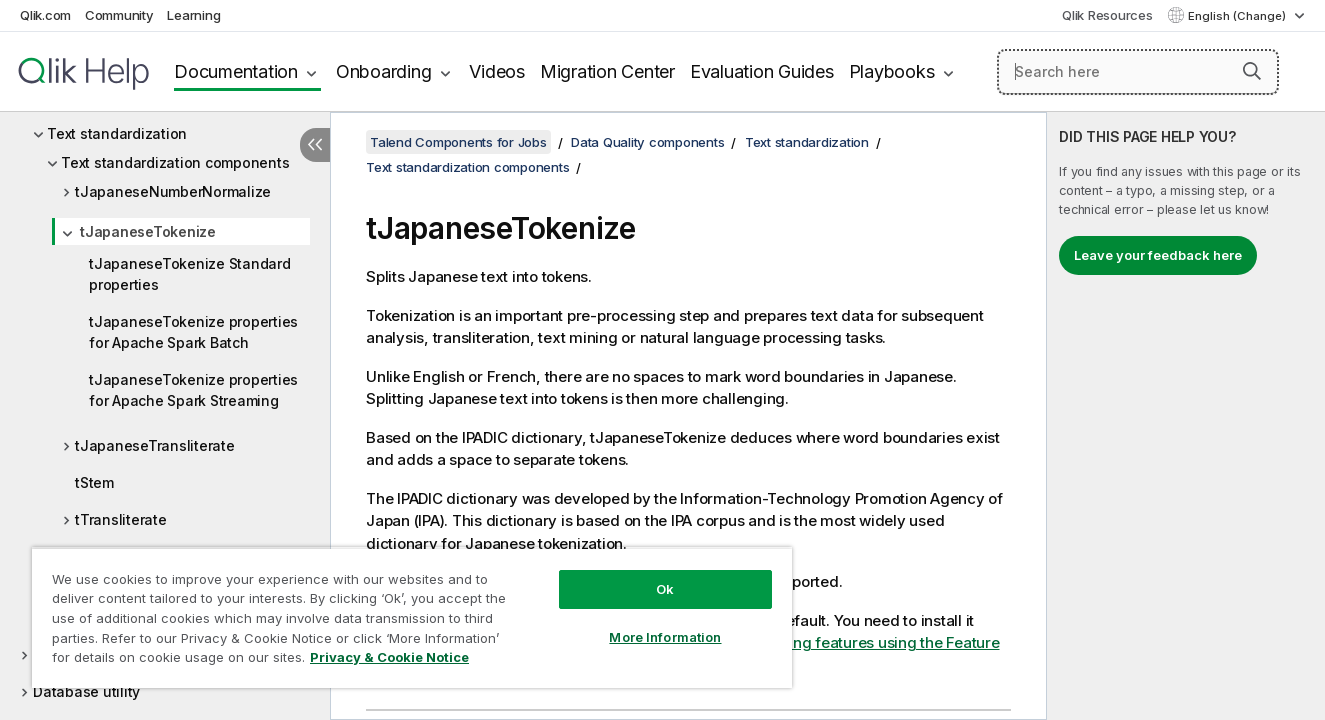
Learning (193, 15)
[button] (1252, 71)
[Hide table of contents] (315, 145)
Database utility (86, 691)
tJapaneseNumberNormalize (173, 191)
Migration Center (607, 71)
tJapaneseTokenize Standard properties (190, 274)
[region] (412, 617)
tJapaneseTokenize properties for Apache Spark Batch (193, 332)
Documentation (236, 71)
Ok (665, 589)
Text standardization (117, 133)
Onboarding (384, 71)
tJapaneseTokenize (148, 231)
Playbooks (892, 71)
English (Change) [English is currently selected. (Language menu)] (1238, 16)
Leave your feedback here (1158, 255)
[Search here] (1138, 72)
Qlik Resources (1107, 15)
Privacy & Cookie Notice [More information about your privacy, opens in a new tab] (389, 657)
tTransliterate (121, 519)
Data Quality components (647, 142)
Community (119, 15)
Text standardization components (175, 162)
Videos (497, 71)
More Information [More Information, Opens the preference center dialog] (665, 637)
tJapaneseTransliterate (155, 445)
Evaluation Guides (762, 71)
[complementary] (1186, 416)
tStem (94, 482)
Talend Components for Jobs (458, 142)
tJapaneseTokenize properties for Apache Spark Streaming (193, 390)
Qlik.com (45, 15)
